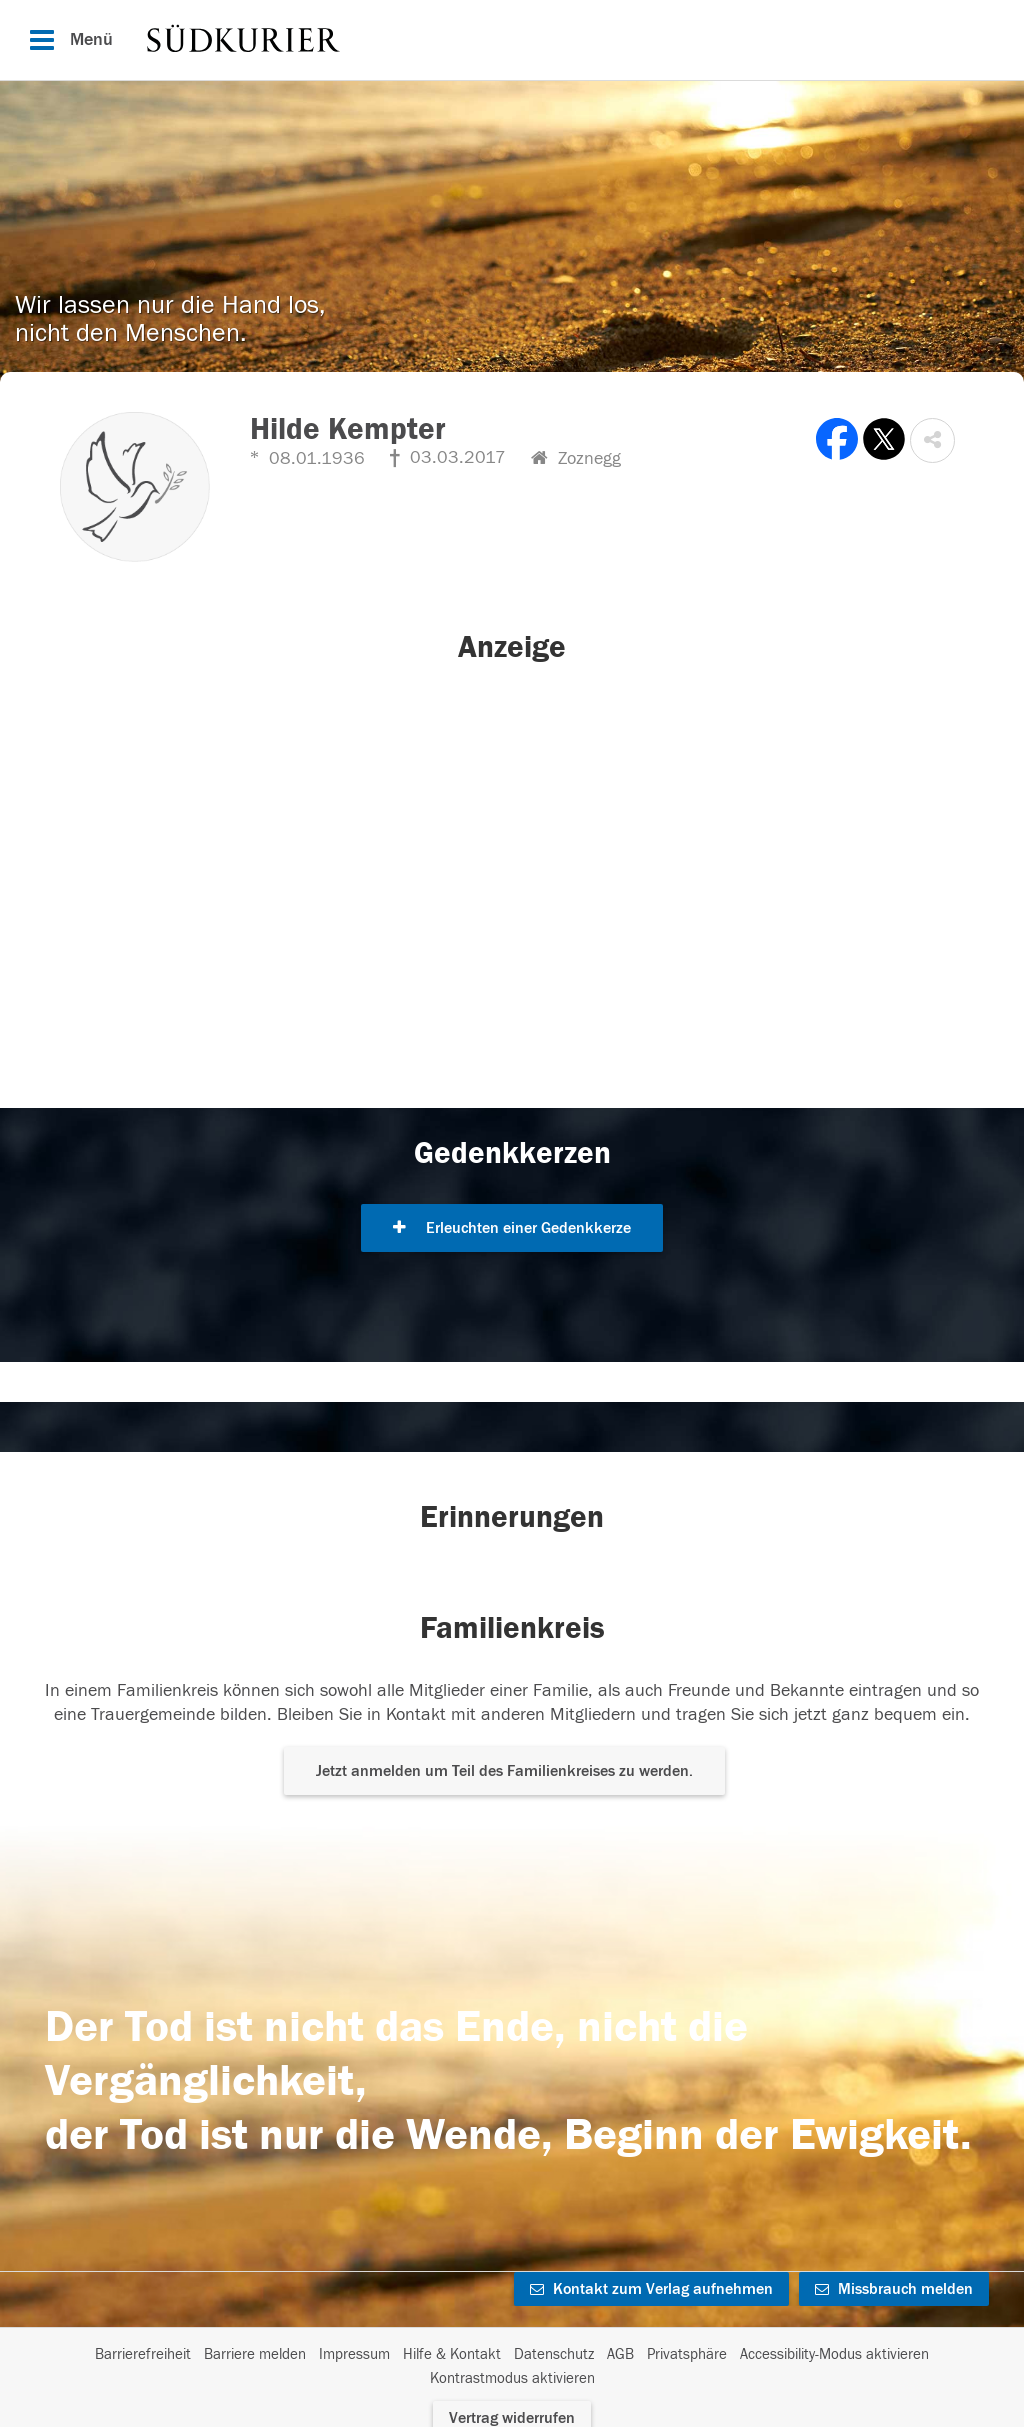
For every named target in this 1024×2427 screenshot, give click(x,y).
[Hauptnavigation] (512, 40)
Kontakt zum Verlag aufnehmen (651, 2289)
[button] (932, 440)
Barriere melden (255, 2354)
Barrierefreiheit (143, 2354)
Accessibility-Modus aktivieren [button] (834, 2354)
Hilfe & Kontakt (452, 2354)
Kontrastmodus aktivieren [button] (512, 2378)
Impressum (354, 2354)
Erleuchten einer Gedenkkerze (512, 1228)
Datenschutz (554, 2354)
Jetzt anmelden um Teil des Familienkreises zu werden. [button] (504, 1771)
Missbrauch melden (894, 2289)
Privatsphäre (687, 2354)
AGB (620, 2354)
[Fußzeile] (512, 2367)
